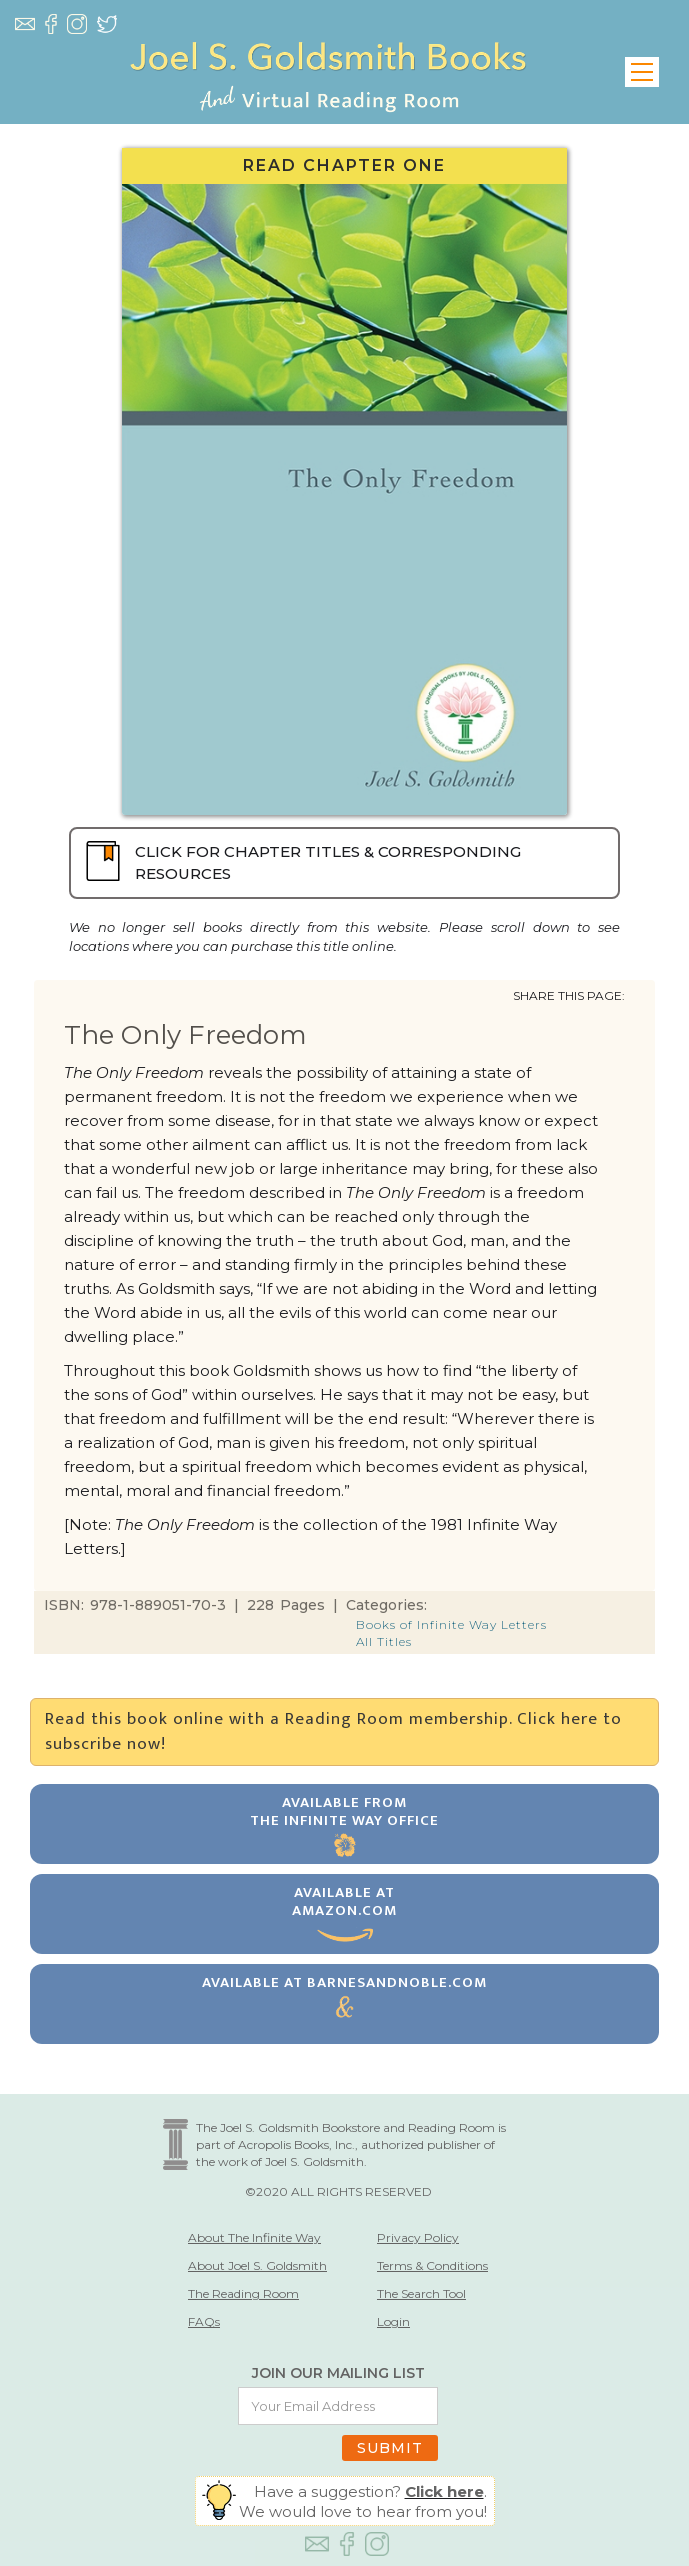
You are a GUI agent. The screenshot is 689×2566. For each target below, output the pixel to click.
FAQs (204, 2321)
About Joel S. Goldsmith (257, 2265)
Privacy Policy (418, 2237)
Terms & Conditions (432, 2265)
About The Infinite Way (254, 2237)
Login (393, 2321)
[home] (328, 72)
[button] (642, 72)
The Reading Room (243, 2293)
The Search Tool (421, 2293)
